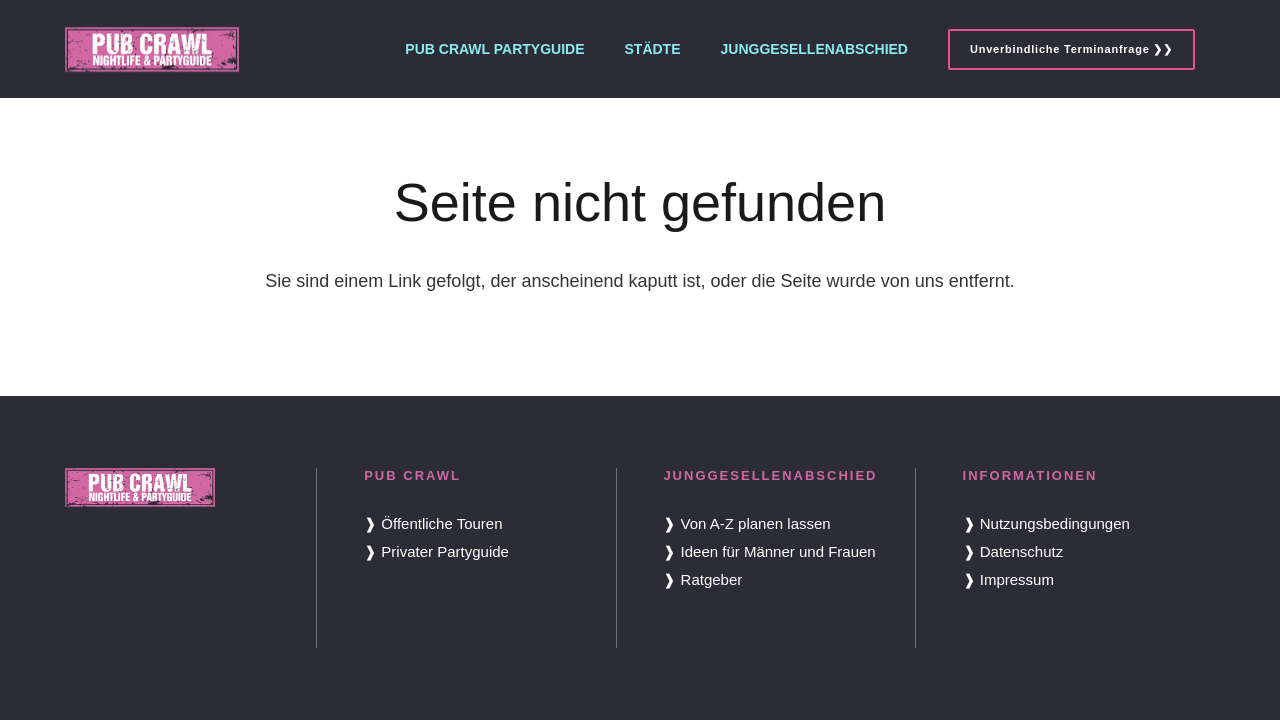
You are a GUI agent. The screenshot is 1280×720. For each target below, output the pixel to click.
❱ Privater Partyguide (436, 551)
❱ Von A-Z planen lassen (746, 523)
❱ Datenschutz (1013, 551)
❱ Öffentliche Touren (433, 523)
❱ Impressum (1008, 579)
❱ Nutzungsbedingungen (1046, 523)
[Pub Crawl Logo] (152, 49)
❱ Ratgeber (702, 579)
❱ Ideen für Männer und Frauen (769, 551)
